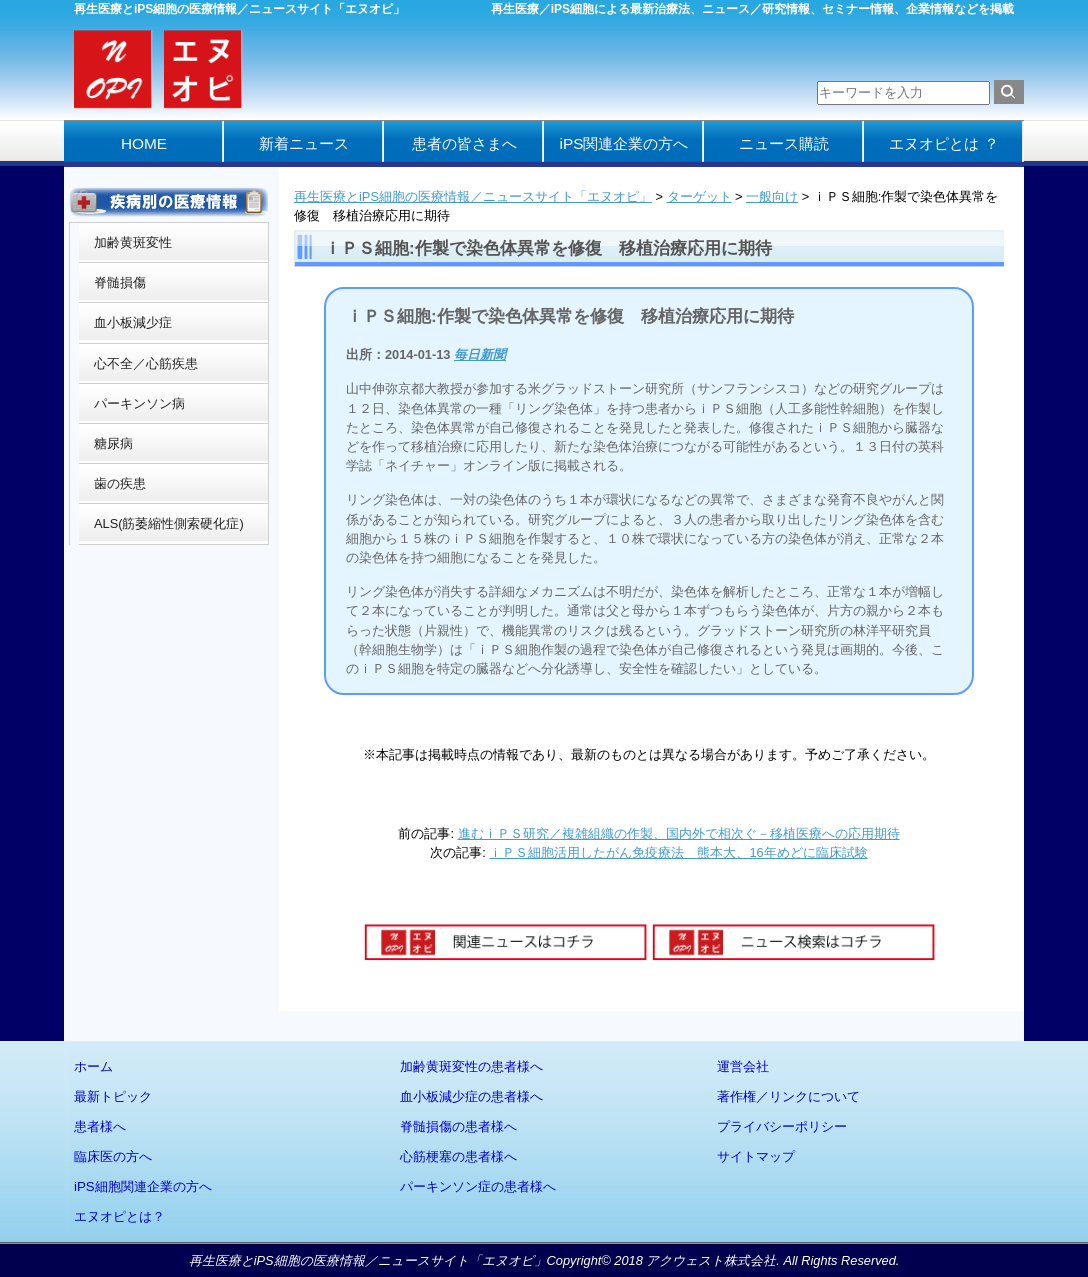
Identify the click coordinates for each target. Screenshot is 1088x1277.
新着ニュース (304, 143)
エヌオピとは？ (119, 1216)
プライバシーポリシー (782, 1126)
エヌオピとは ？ (943, 143)
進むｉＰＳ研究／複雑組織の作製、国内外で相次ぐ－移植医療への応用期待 (679, 833)
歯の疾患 (120, 483)
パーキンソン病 (139, 403)
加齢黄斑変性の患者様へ (471, 1066)
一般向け (772, 196)
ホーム (93, 1066)
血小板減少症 (133, 322)
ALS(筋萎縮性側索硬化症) (169, 523)
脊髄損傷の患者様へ (458, 1126)
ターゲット (699, 196)
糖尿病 (113, 443)
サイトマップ (756, 1156)
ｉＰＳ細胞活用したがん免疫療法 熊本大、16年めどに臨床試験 (678, 852)
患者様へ (100, 1126)
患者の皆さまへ (464, 143)
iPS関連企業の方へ (624, 143)
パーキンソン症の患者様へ (478, 1186)
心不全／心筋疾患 (146, 363)
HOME (144, 143)
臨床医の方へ (113, 1156)
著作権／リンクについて (788, 1096)
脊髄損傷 (120, 282)
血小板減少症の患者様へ (471, 1096)
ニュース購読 (784, 143)
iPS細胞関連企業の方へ (143, 1186)
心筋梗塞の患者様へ (458, 1156)
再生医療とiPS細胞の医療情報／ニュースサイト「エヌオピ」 (473, 196)
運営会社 (743, 1066)
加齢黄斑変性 (133, 242)
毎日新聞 (480, 354)
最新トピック (113, 1096)
